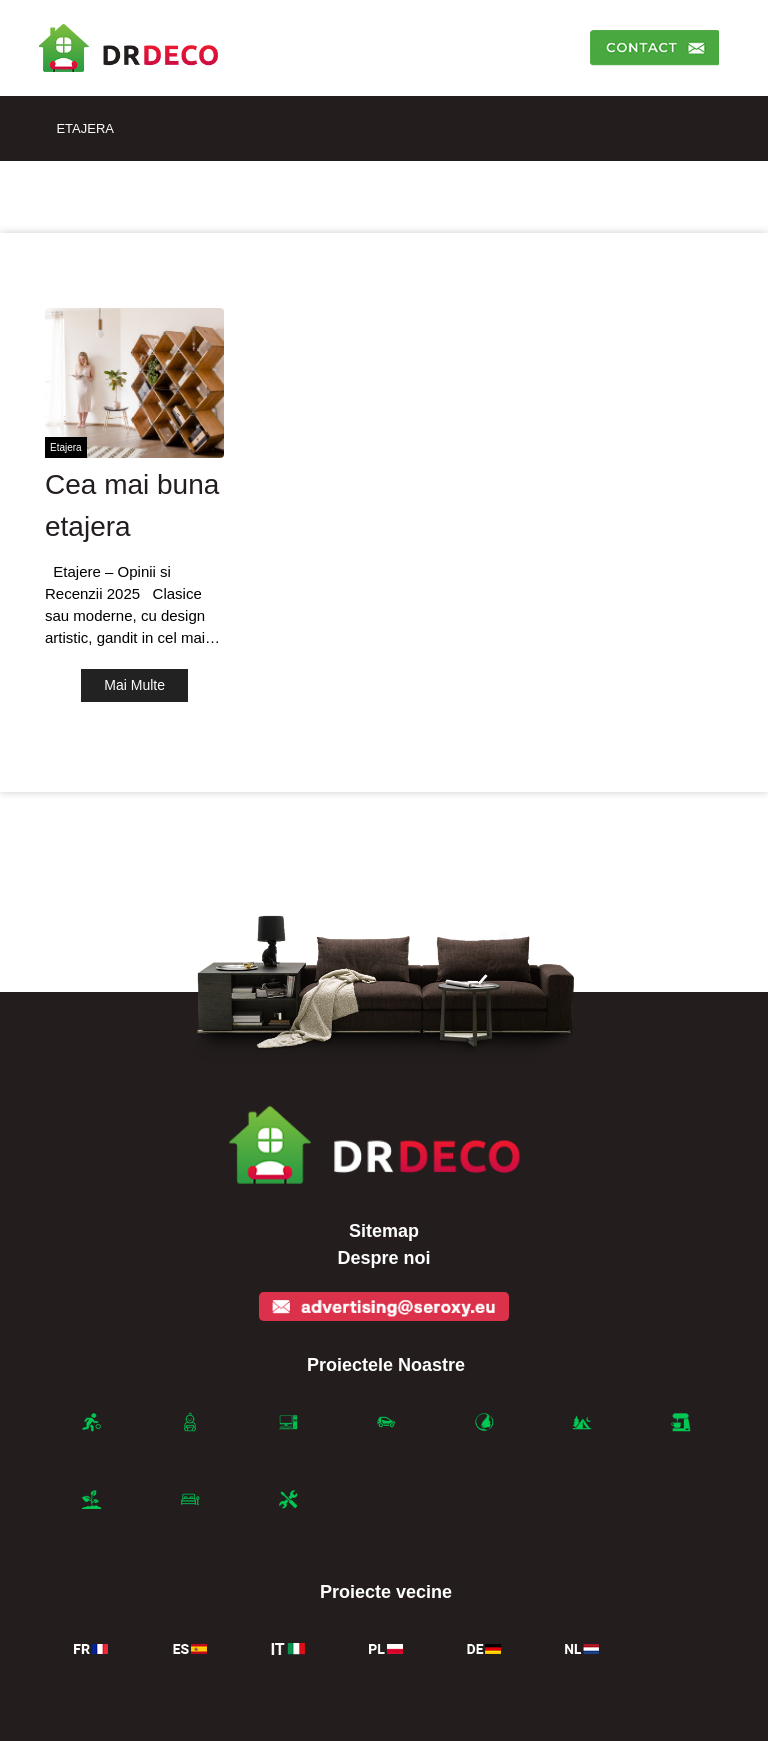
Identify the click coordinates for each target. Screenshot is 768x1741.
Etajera (85, 128)
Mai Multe (134, 685)
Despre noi (383, 1258)
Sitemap (384, 1231)
